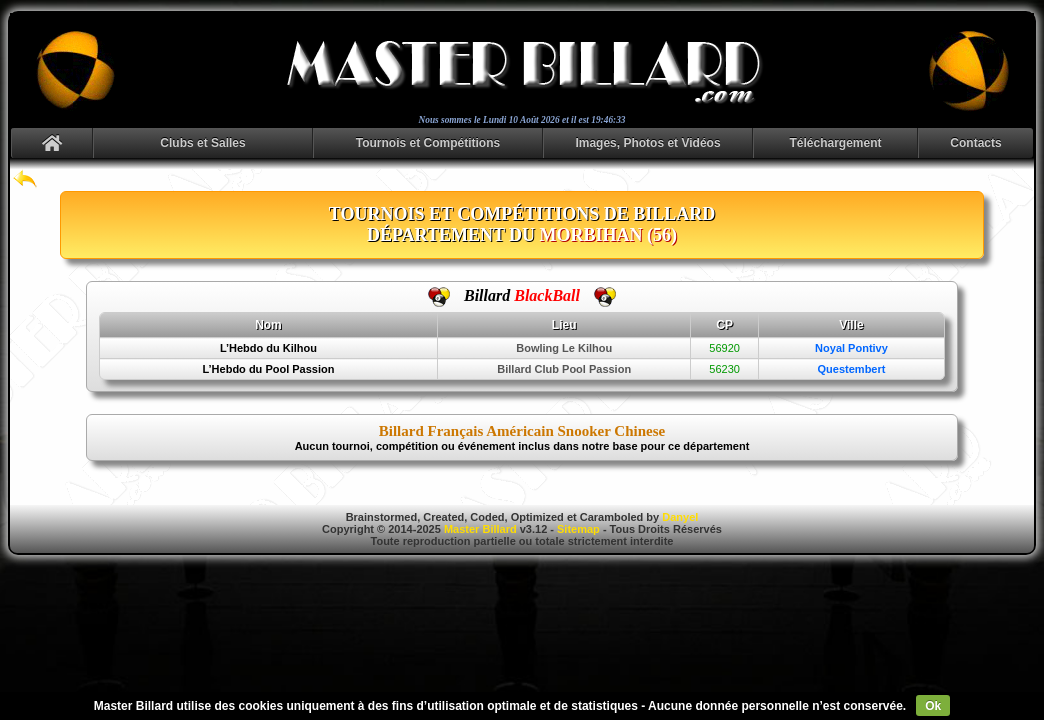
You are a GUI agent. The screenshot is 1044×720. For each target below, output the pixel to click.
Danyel (680, 517)
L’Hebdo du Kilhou (268, 348)
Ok (933, 706)
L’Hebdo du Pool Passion (268, 369)
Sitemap (578, 529)
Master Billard (480, 529)
